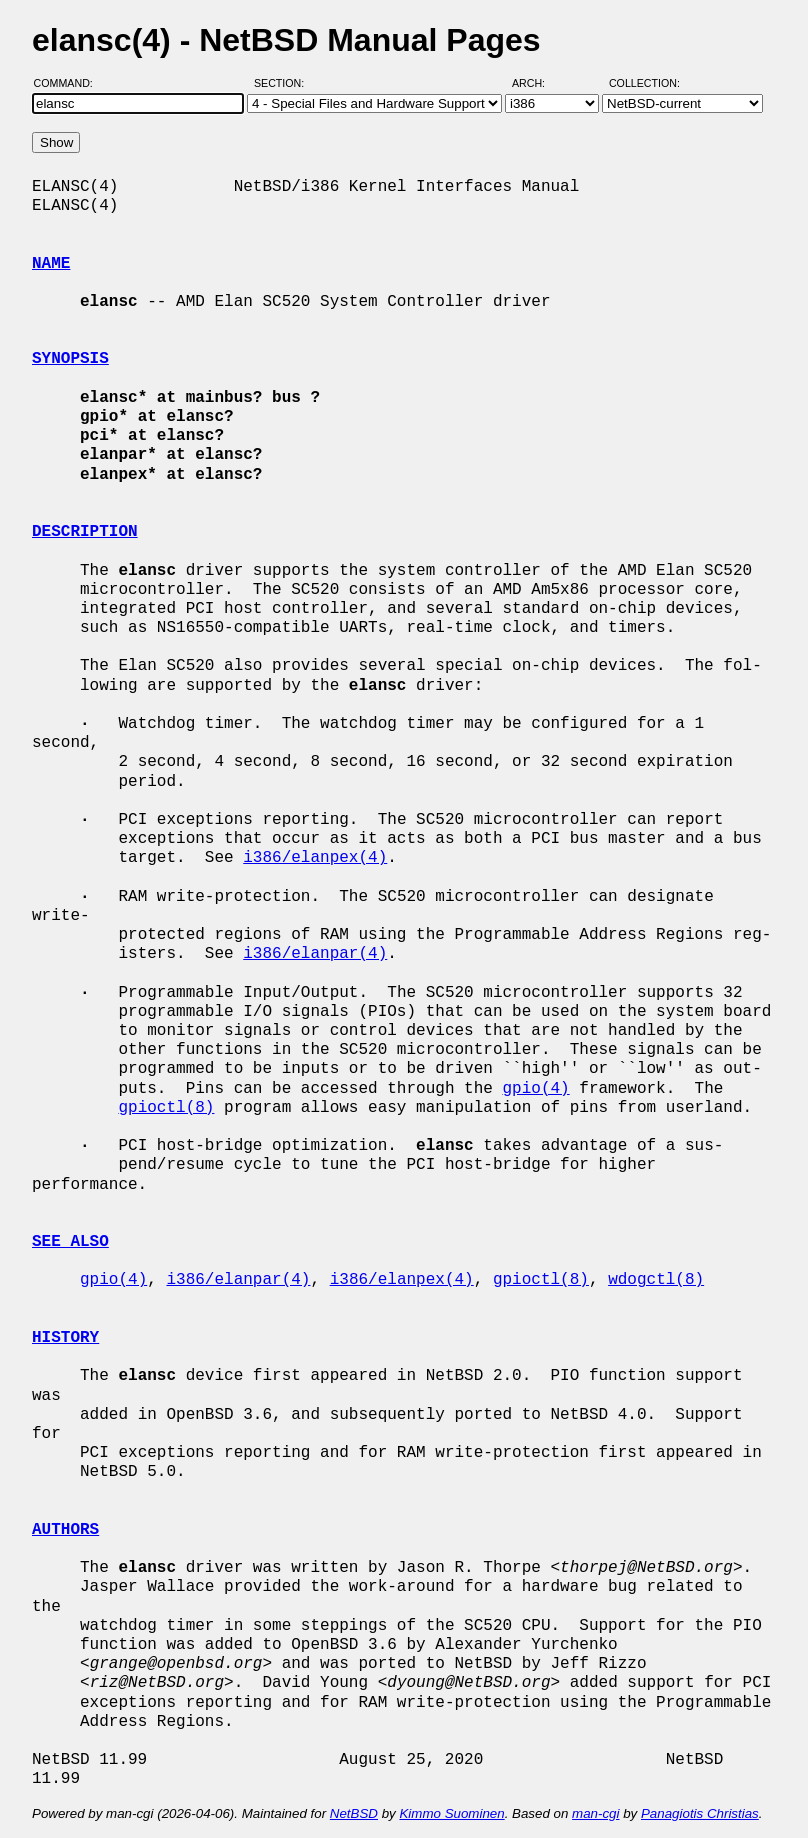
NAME (51, 264)
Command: (69, 83)
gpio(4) (535, 1089)
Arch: (537, 83)
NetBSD (354, 1813)
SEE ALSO (70, 1242)
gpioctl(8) (166, 1108)
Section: (283, 83)
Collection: (644, 83)
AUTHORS (65, 1530)
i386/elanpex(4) (315, 858)
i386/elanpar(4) (315, 954)
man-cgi (595, 1813)
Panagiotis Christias (700, 1813)
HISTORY (65, 1338)
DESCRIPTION (85, 532)
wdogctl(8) (656, 1280)
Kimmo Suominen (451, 1813)
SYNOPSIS (70, 359)
